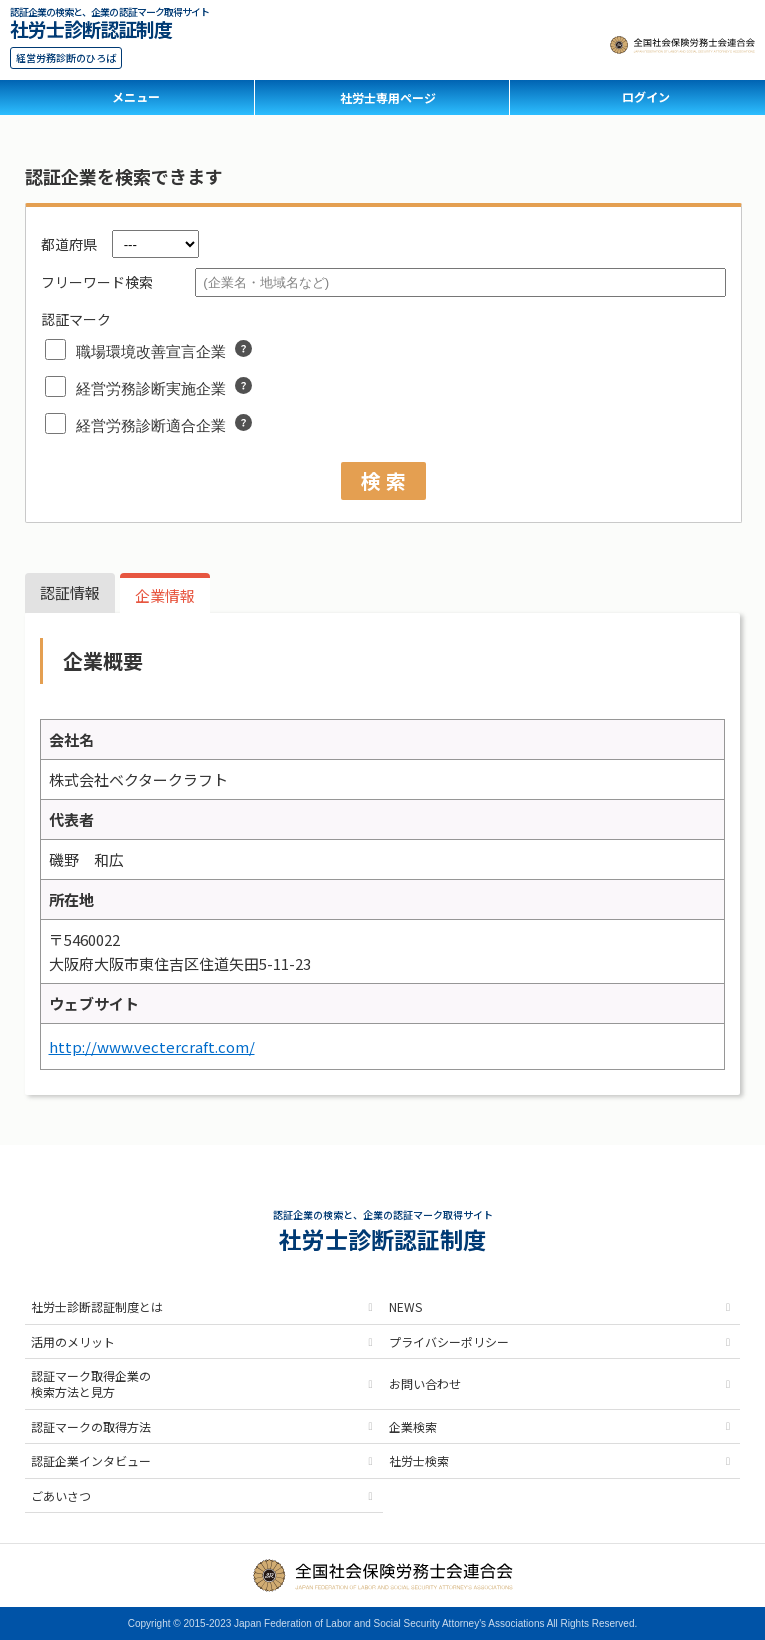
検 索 (383, 480)
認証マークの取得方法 (91, 1426)
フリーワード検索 (97, 282)
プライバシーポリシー (449, 1341)
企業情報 (165, 595)
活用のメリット (73, 1341)
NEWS (405, 1306)
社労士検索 (419, 1460)
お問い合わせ (425, 1383)
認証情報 (70, 592)
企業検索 (413, 1426)
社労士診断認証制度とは (97, 1306)
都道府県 (69, 244)
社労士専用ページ (388, 97)
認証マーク (76, 319)
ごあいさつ (61, 1495)
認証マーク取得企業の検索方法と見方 (91, 1383)
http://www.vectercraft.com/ (152, 1046)
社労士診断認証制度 (91, 26)
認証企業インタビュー (91, 1460)
